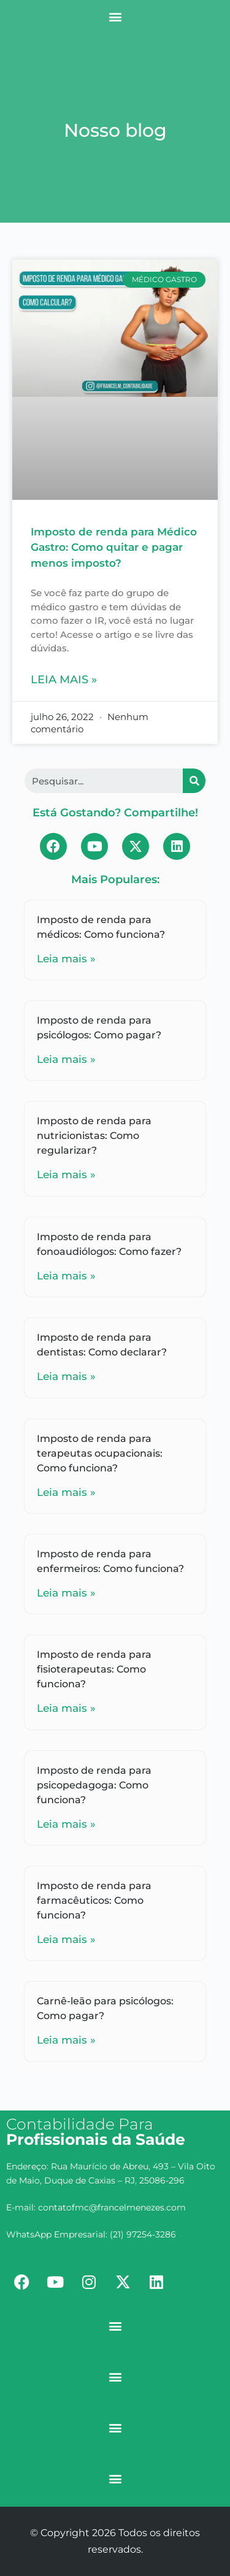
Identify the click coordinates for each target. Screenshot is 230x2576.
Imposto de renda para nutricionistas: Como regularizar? (94, 1135)
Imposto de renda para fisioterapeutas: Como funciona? (94, 1669)
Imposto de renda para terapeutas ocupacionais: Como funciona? (100, 1453)
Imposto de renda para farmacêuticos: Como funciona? (94, 1900)
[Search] (194, 781)
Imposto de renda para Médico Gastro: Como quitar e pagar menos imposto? (114, 547)
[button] (115, 16)
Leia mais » (64, 679)
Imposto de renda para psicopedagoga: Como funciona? (94, 1785)
